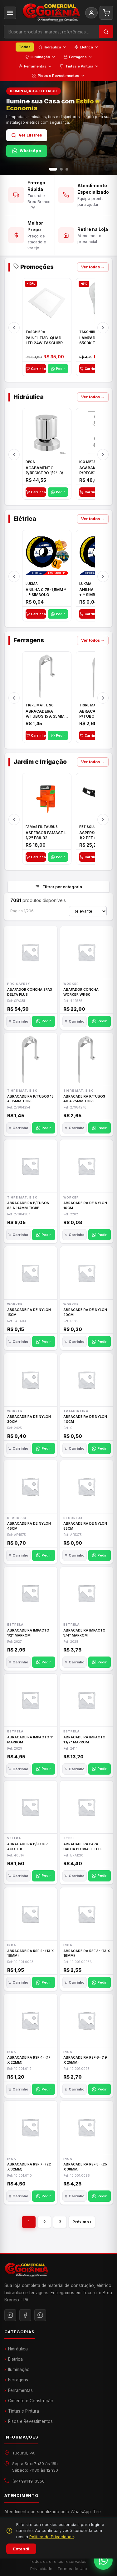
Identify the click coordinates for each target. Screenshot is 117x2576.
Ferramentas (35, 66)
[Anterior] (14, 334)
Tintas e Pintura (79, 66)
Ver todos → (93, 403)
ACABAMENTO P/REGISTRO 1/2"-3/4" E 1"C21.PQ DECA (47, 477)
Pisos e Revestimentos (58, 75)
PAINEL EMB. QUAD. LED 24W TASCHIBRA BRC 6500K (46, 347)
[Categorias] (10, 13)
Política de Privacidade (51, 2536)
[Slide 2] (61, 169)
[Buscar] (106, 31)
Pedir (58, 375)
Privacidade (41, 2568)
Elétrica (86, 47)
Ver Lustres (26, 135)
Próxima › (81, 2221)
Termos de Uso (72, 2568)
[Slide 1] (53, 169)
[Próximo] (103, 334)
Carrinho (36, 375)
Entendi (21, 2548)
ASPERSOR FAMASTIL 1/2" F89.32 (46, 842)
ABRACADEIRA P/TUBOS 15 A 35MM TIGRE (45, 720)
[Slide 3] (67, 169)
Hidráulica (52, 47)
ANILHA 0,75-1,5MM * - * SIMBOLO (46, 599)
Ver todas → (93, 273)
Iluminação (40, 57)
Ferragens (77, 57)
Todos (25, 47)
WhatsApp (26, 150)
